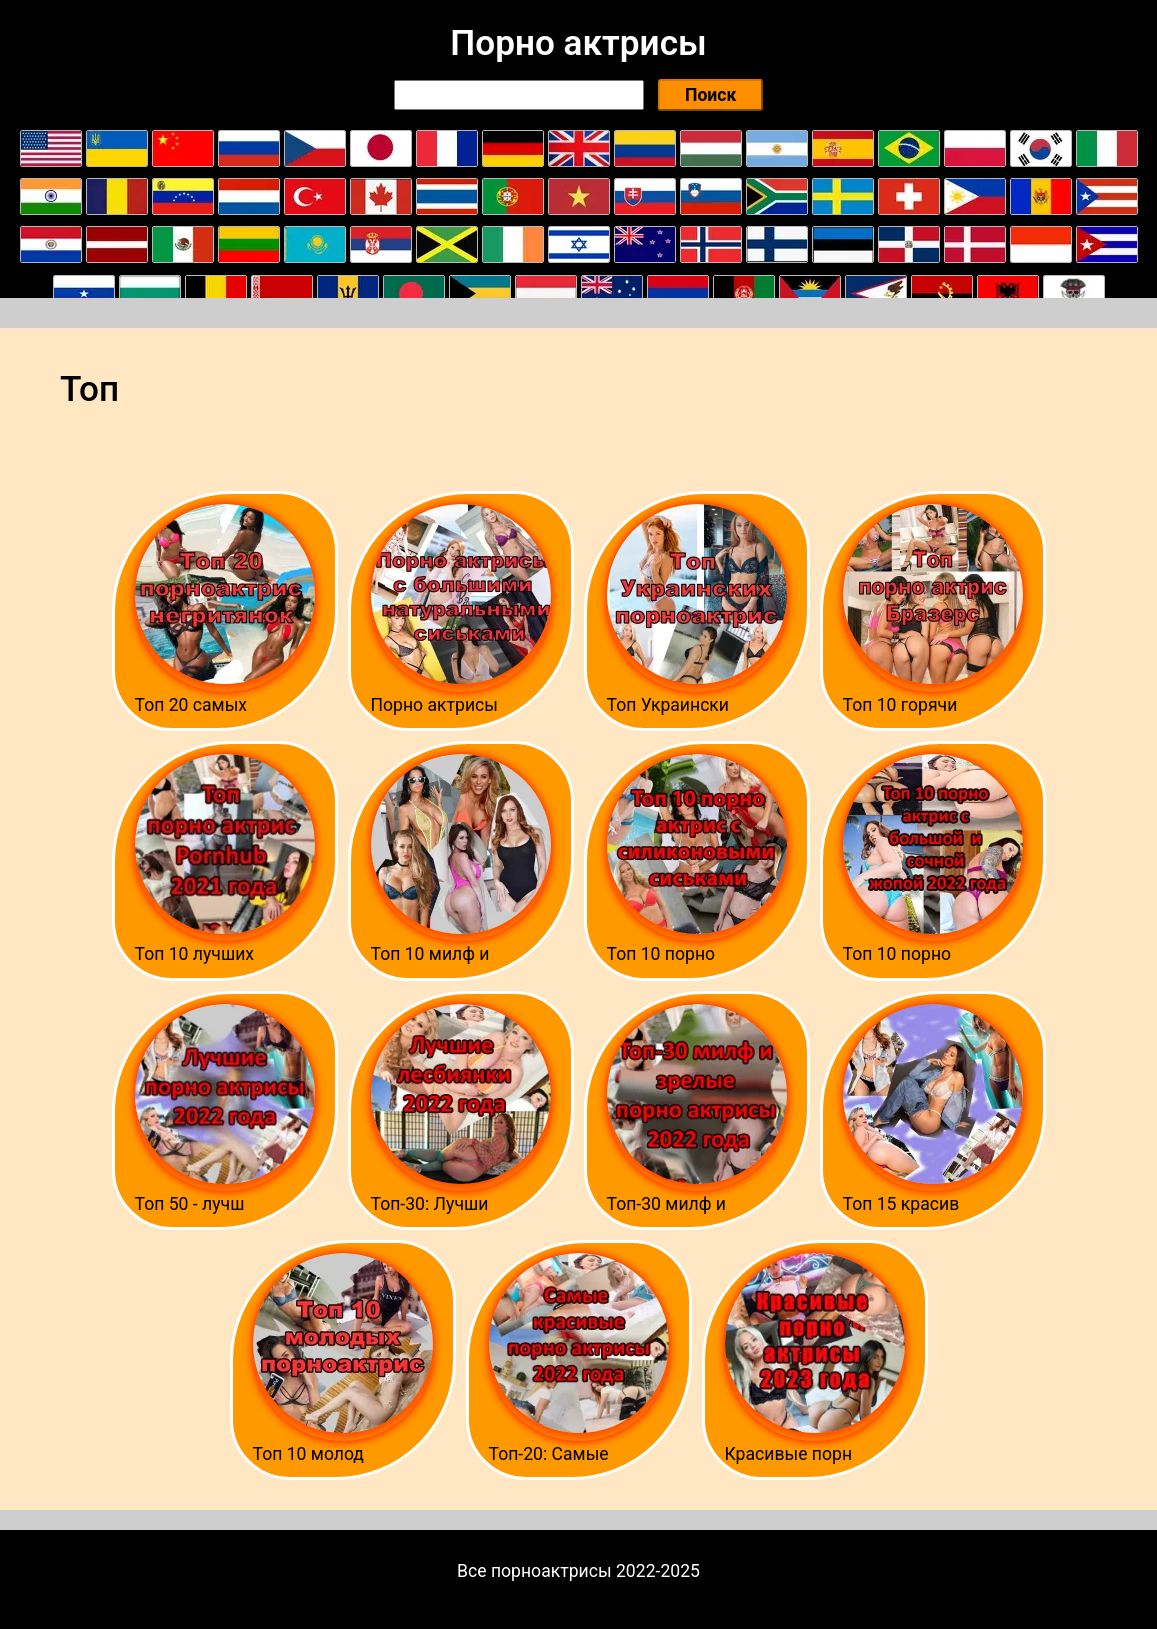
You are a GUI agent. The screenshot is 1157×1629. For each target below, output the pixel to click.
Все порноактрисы (534, 1571)
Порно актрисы (578, 43)
